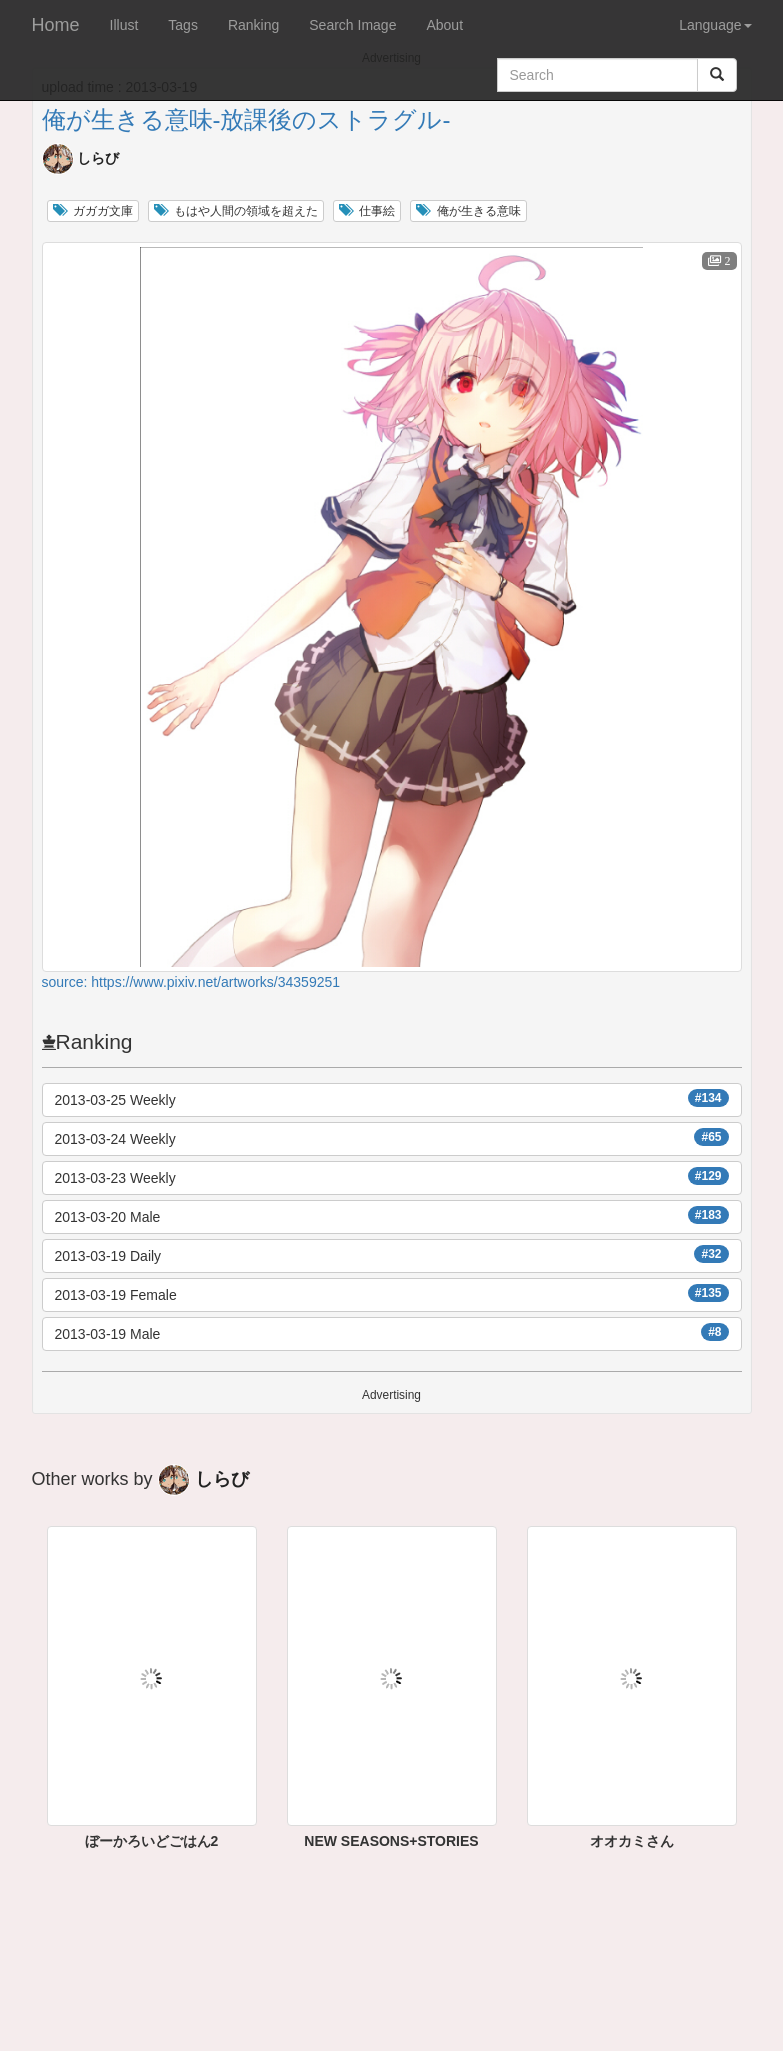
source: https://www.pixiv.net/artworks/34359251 (191, 982)
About (444, 25)
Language (715, 25)
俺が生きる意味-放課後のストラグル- (246, 119)
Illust (124, 25)
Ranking (253, 25)
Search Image (352, 25)
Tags (183, 25)
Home (56, 25)
